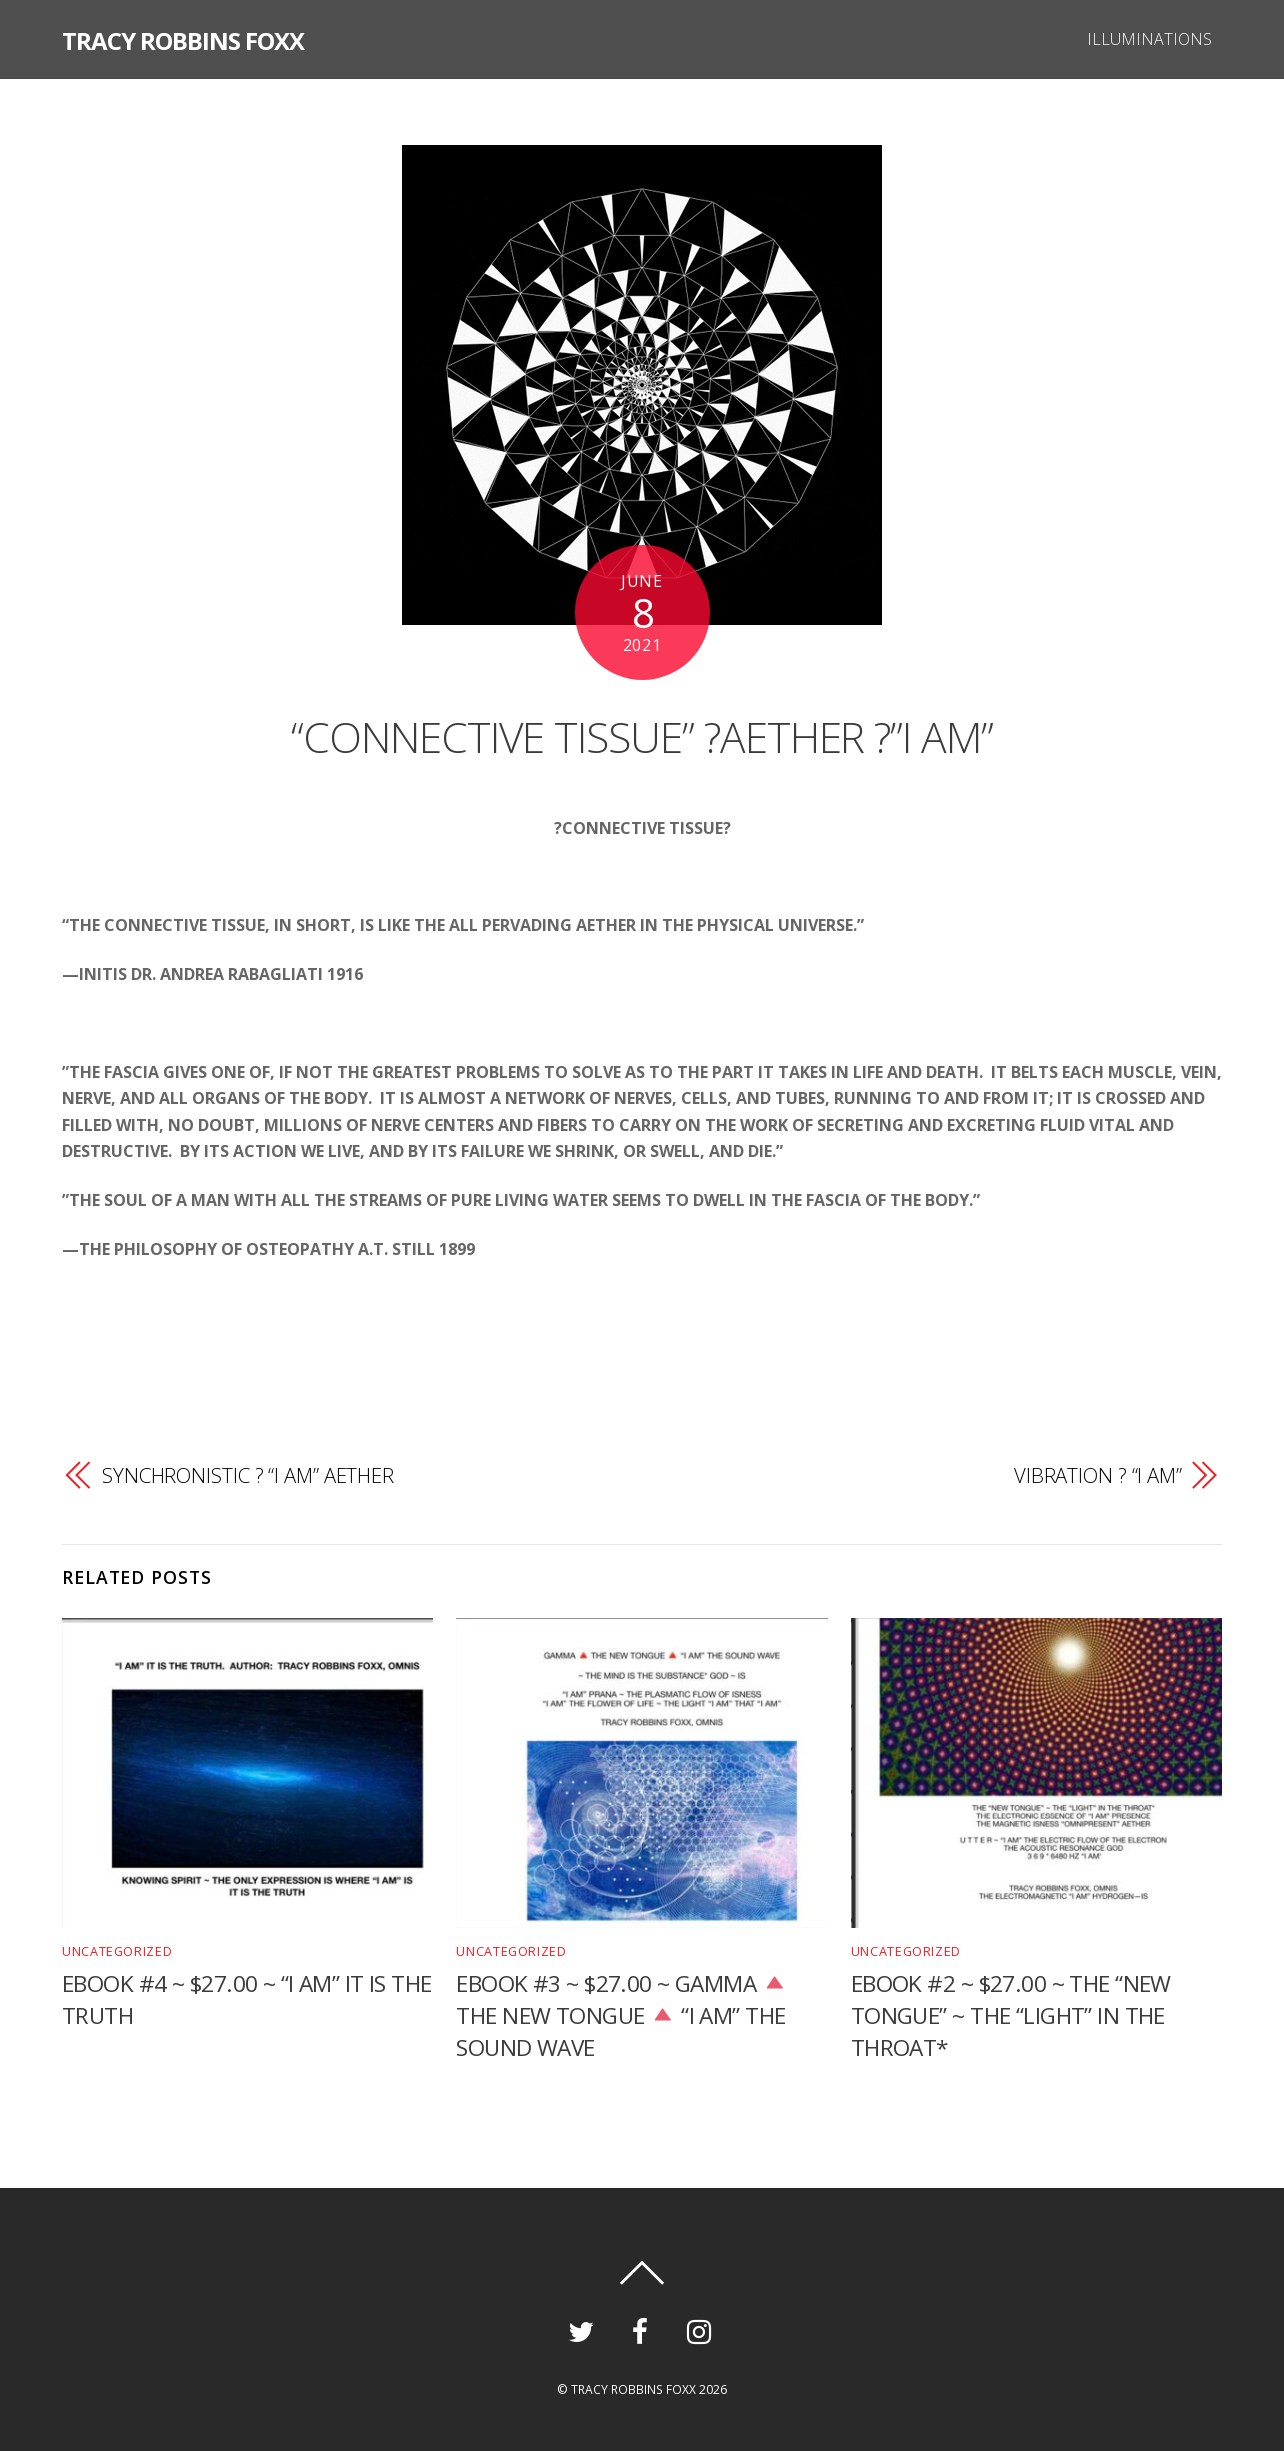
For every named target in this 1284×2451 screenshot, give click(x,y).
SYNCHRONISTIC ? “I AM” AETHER (249, 1476)
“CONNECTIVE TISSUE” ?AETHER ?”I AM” (642, 731)
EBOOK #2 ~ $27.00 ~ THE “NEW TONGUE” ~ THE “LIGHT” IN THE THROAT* (1011, 2015)
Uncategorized (114, 1950)
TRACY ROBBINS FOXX (633, 2389)
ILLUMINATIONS (1147, 39)
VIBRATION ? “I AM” (1097, 1476)
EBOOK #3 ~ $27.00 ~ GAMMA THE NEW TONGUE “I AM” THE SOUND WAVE (623, 2015)
